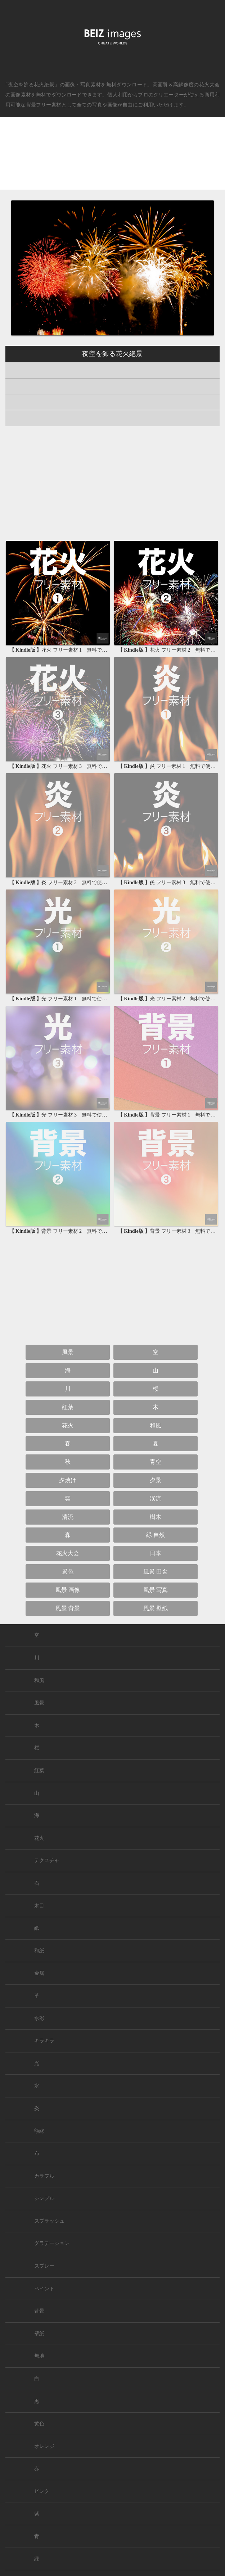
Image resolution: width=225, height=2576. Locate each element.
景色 (67, 1571)
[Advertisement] (112, 160)
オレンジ (44, 2446)
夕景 (155, 1480)
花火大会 (209, 84)
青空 (155, 1462)
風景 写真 (155, 1590)
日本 (155, 1553)
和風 (155, 1425)
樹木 (155, 1517)
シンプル (44, 2198)
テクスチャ (46, 1860)
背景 (39, 2311)
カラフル (44, 2176)
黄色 (39, 2423)
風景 (67, 1352)
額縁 (39, 2131)
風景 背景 (67, 1608)
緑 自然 (155, 1535)
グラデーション (51, 2243)
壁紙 (39, 2333)
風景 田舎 (155, 1571)
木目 (39, 1906)
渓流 (155, 1498)
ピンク (41, 2491)
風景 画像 (67, 1590)
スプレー (44, 2266)
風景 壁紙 (155, 1608)
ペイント (44, 2288)
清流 (67, 1517)
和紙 (39, 1950)
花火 (67, 1425)
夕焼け (67, 1480)
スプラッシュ (49, 2221)
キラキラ (44, 2040)
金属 (39, 1973)
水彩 (39, 2018)
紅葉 (67, 1407)
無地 (39, 2356)
